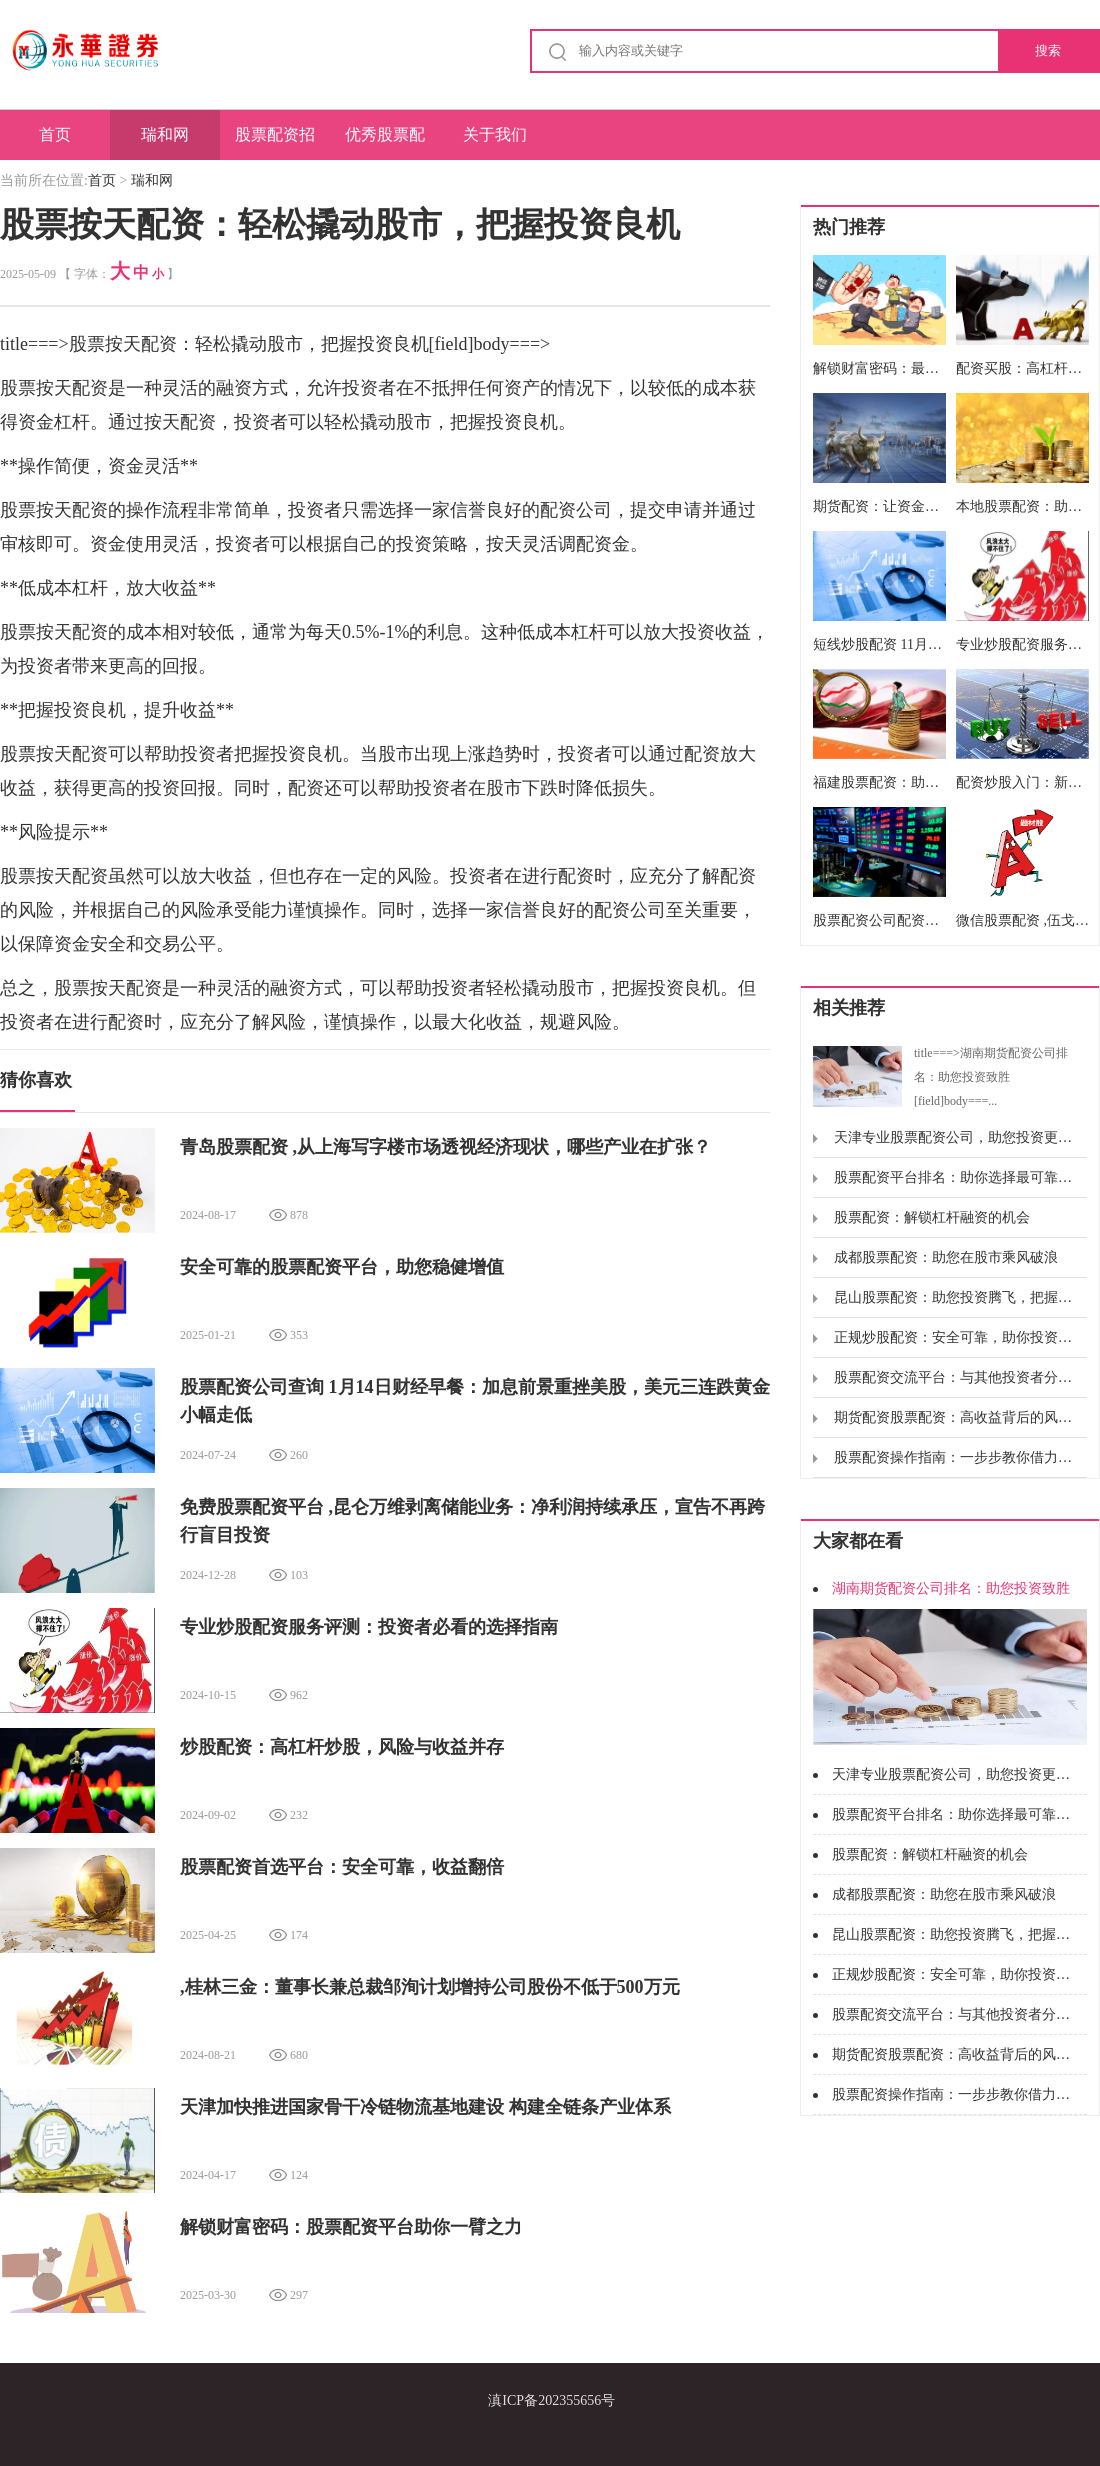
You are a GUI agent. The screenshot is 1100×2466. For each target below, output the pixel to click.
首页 (55, 134)
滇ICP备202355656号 (551, 2400)
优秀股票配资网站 (385, 143)
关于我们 (495, 134)
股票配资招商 (275, 143)
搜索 (1048, 50)
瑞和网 (165, 134)
